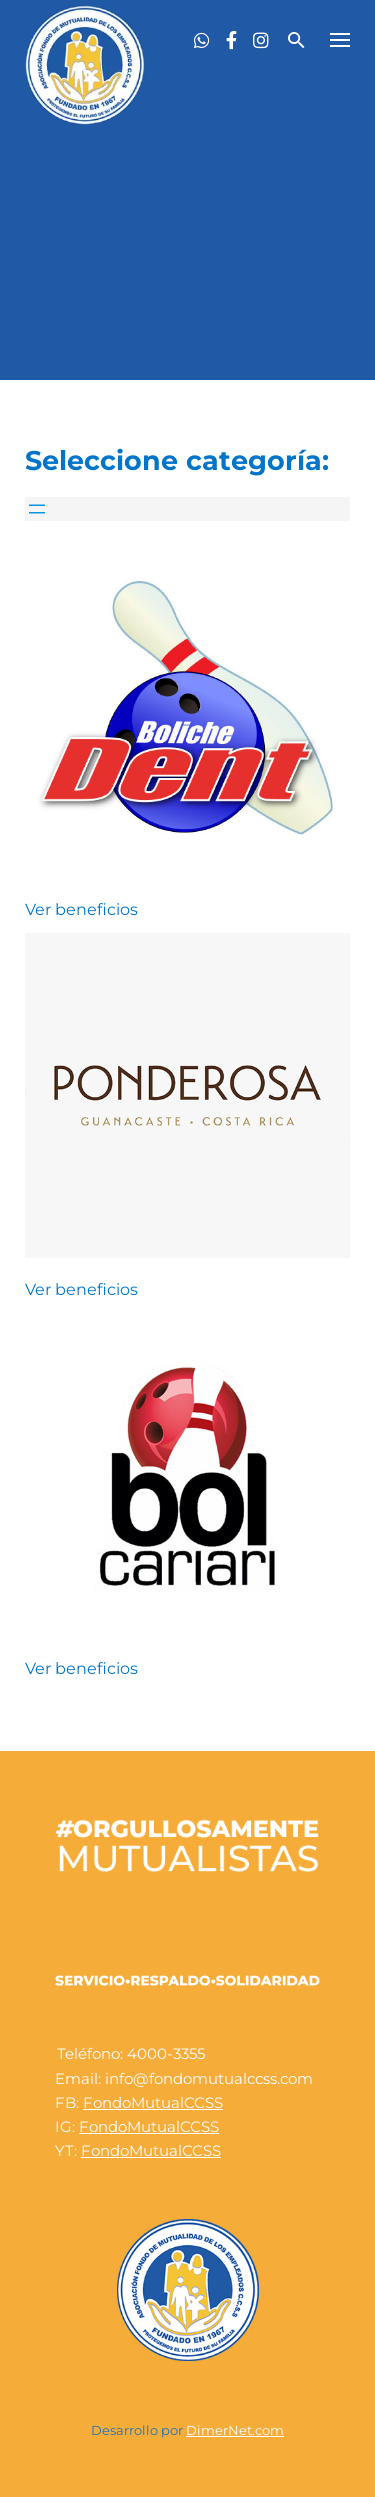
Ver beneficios (81, 909)
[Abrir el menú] (37, 509)
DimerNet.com (235, 2430)
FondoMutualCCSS (153, 2102)
